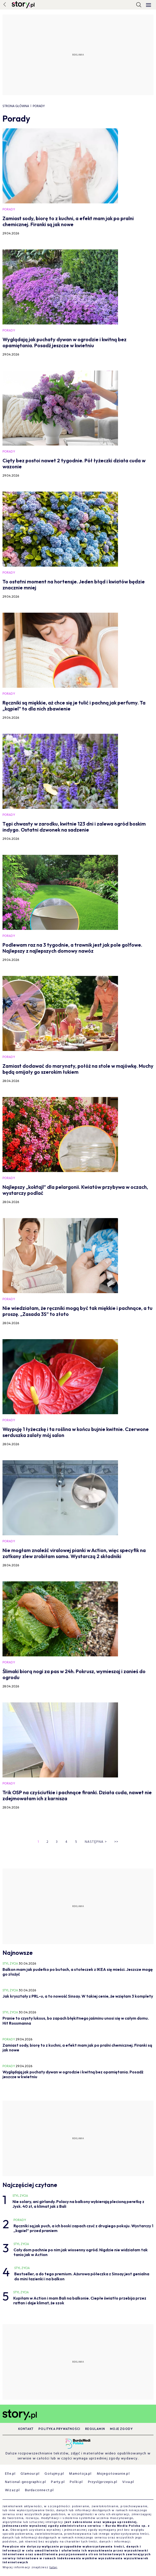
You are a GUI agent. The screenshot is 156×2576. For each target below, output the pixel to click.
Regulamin (95, 2429)
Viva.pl (128, 2482)
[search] (139, 5)
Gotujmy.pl (54, 2474)
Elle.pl (10, 2474)
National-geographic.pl (25, 2482)
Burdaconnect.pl (39, 2490)
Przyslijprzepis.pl (103, 2482)
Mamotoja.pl (80, 2474)
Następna (96, 1842)
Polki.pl (76, 2482)
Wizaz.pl (12, 2490)
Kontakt (26, 2429)
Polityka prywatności (59, 2429)
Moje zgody (121, 2429)
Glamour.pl (30, 2474)
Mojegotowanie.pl (113, 2474)
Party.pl (58, 2482)
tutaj (53, 2567)
